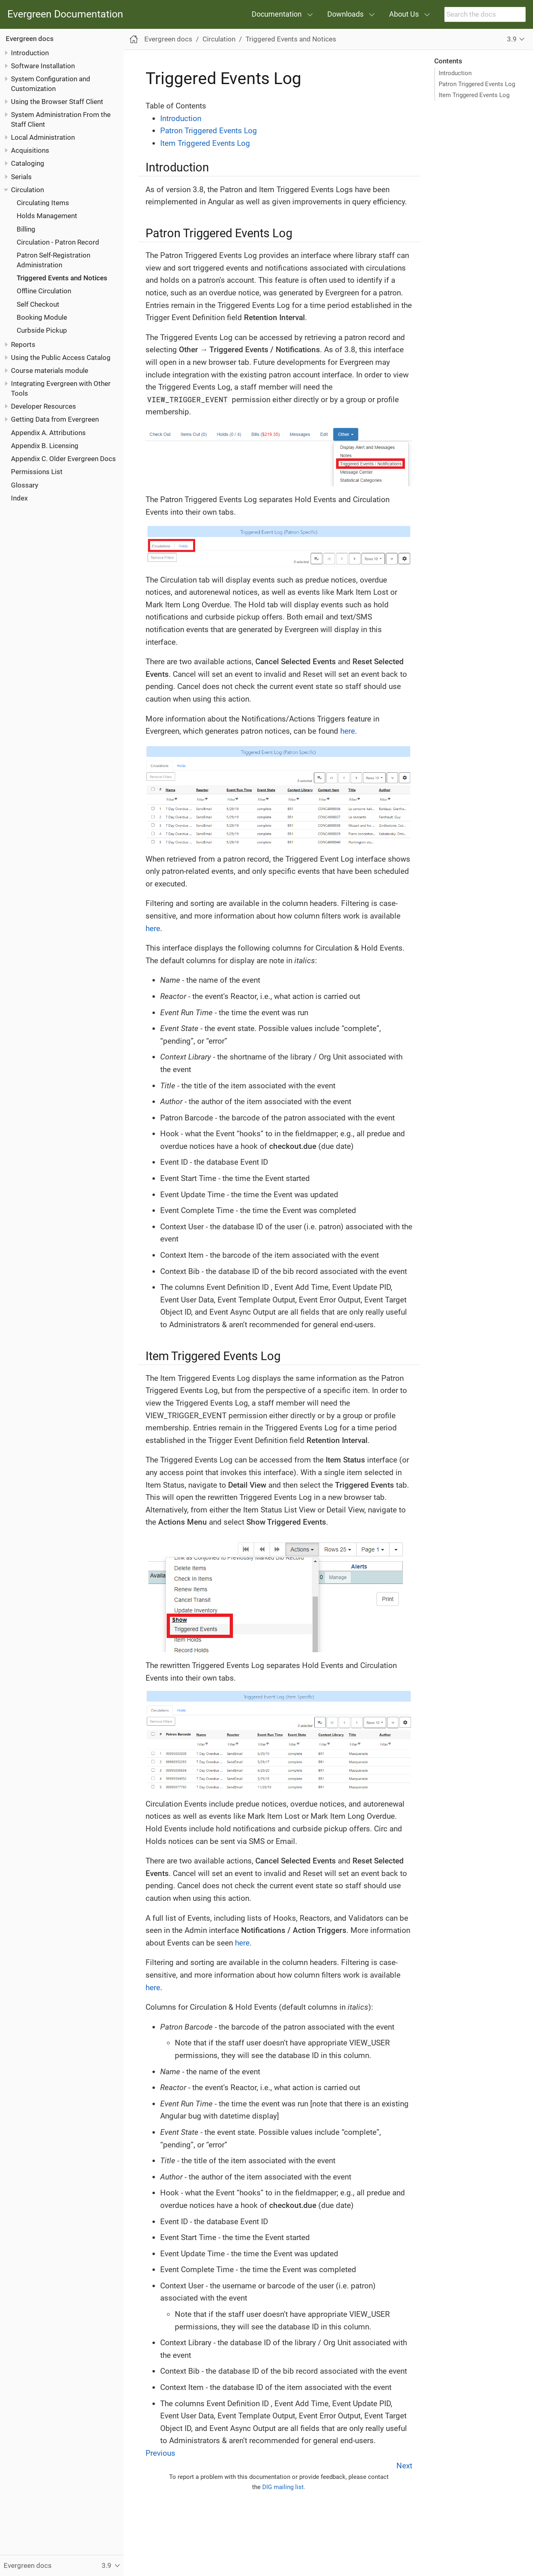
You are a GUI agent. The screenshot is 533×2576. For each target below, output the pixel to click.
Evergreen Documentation (65, 14)
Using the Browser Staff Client (57, 101)
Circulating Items (43, 203)
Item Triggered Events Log (474, 95)
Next (404, 2465)
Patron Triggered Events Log (477, 84)
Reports (23, 344)
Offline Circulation (44, 291)
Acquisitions (30, 150)
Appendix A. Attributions (48, 433)
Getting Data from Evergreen (55, 419)
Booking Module (42, 317)
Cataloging (27, 163)
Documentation (277, 14)
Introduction (30, 53)
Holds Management (47, 216)
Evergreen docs (30, 39)
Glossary (24, 485)
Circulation (27, 190)
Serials (21, 177)
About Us (404, 14)
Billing (26, 229)
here (347, 731)
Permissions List (37, 472)
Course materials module (49, 370)
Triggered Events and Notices (62, 278)
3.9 (512, 39)
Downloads (345, 14)
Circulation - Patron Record (58, 242)
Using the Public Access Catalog (61, 357)
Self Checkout (38, 304)
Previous (160, 2453)
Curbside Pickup (42, 330)
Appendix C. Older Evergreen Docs (63, 459)
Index (19, 498)
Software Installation (43, 66)
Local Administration (43, 137)
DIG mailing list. (283, 2487)
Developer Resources (43, 406)
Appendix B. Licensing (44, 446)
